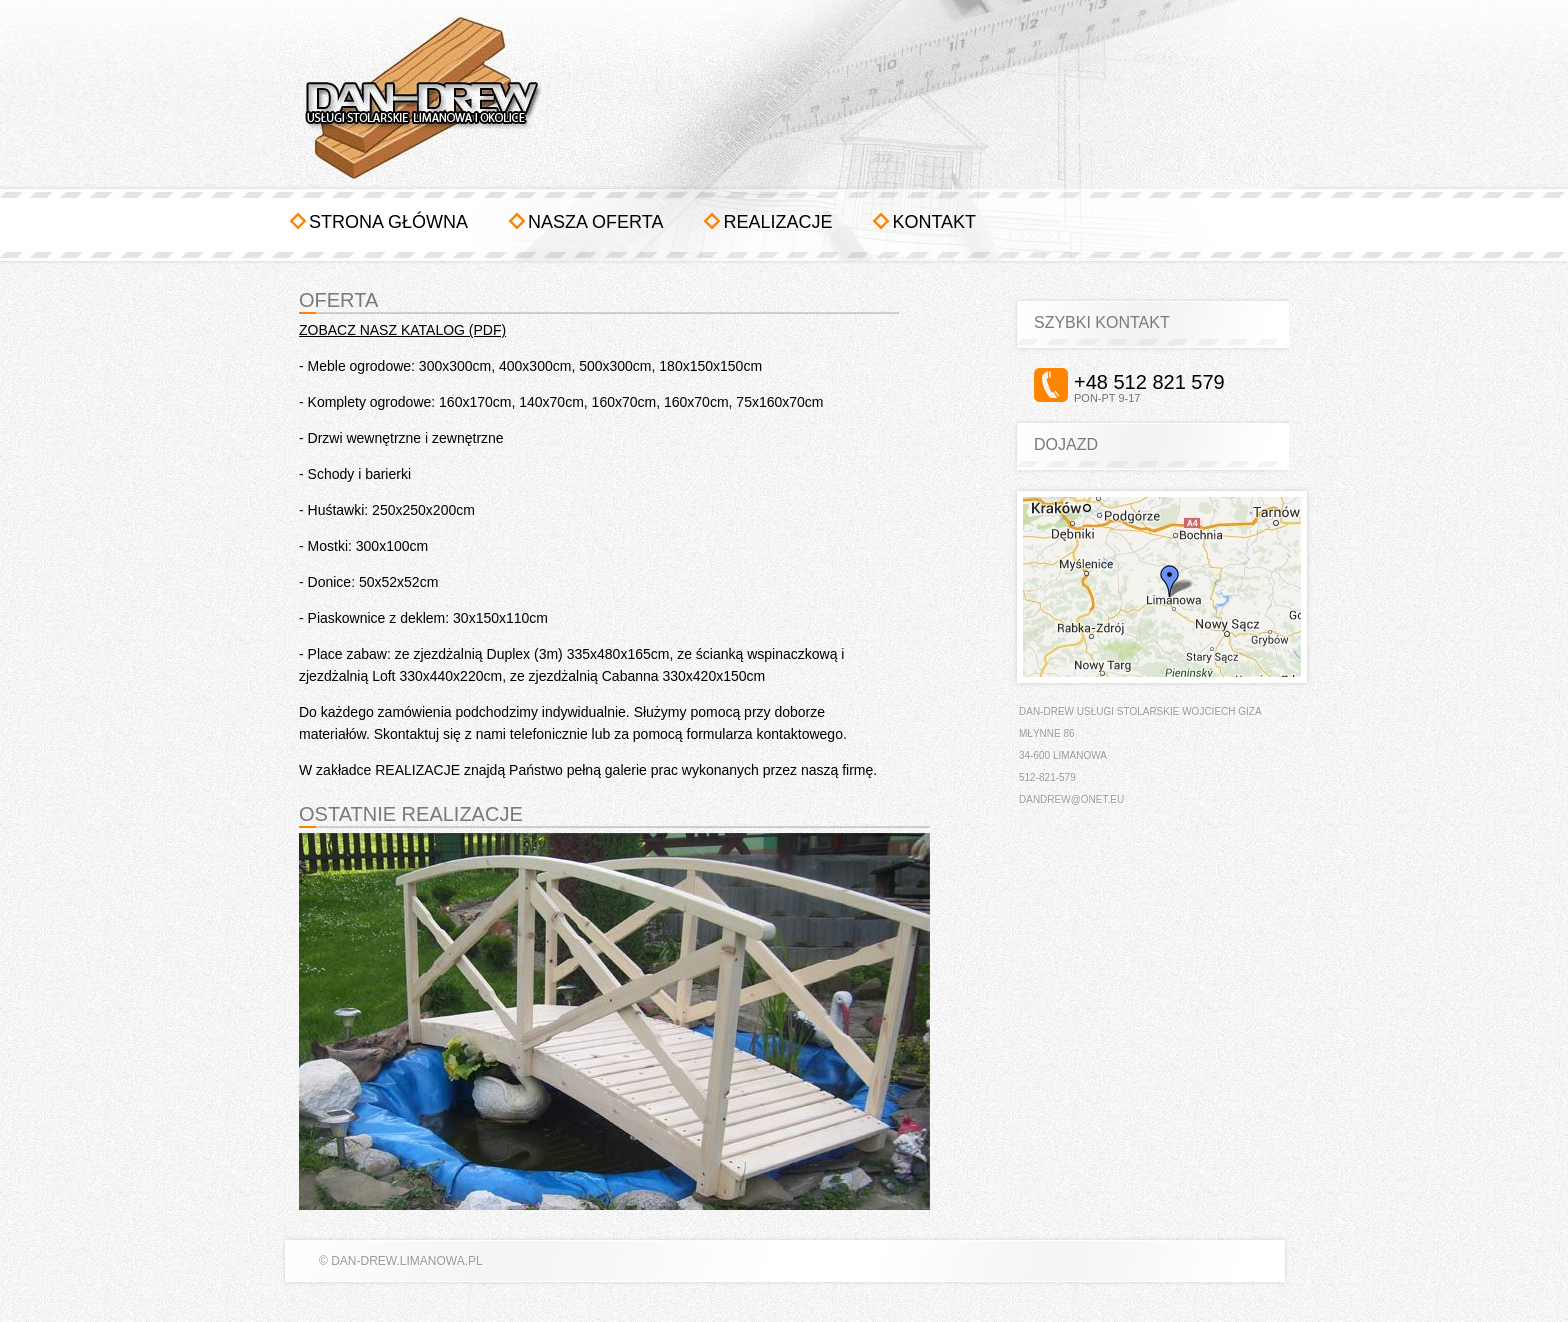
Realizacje (777, 222)
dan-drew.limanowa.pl (407, 1261)
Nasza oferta (595, 222)
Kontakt (934, 222)
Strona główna (388, 222)
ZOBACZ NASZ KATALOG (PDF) (402, 330)
